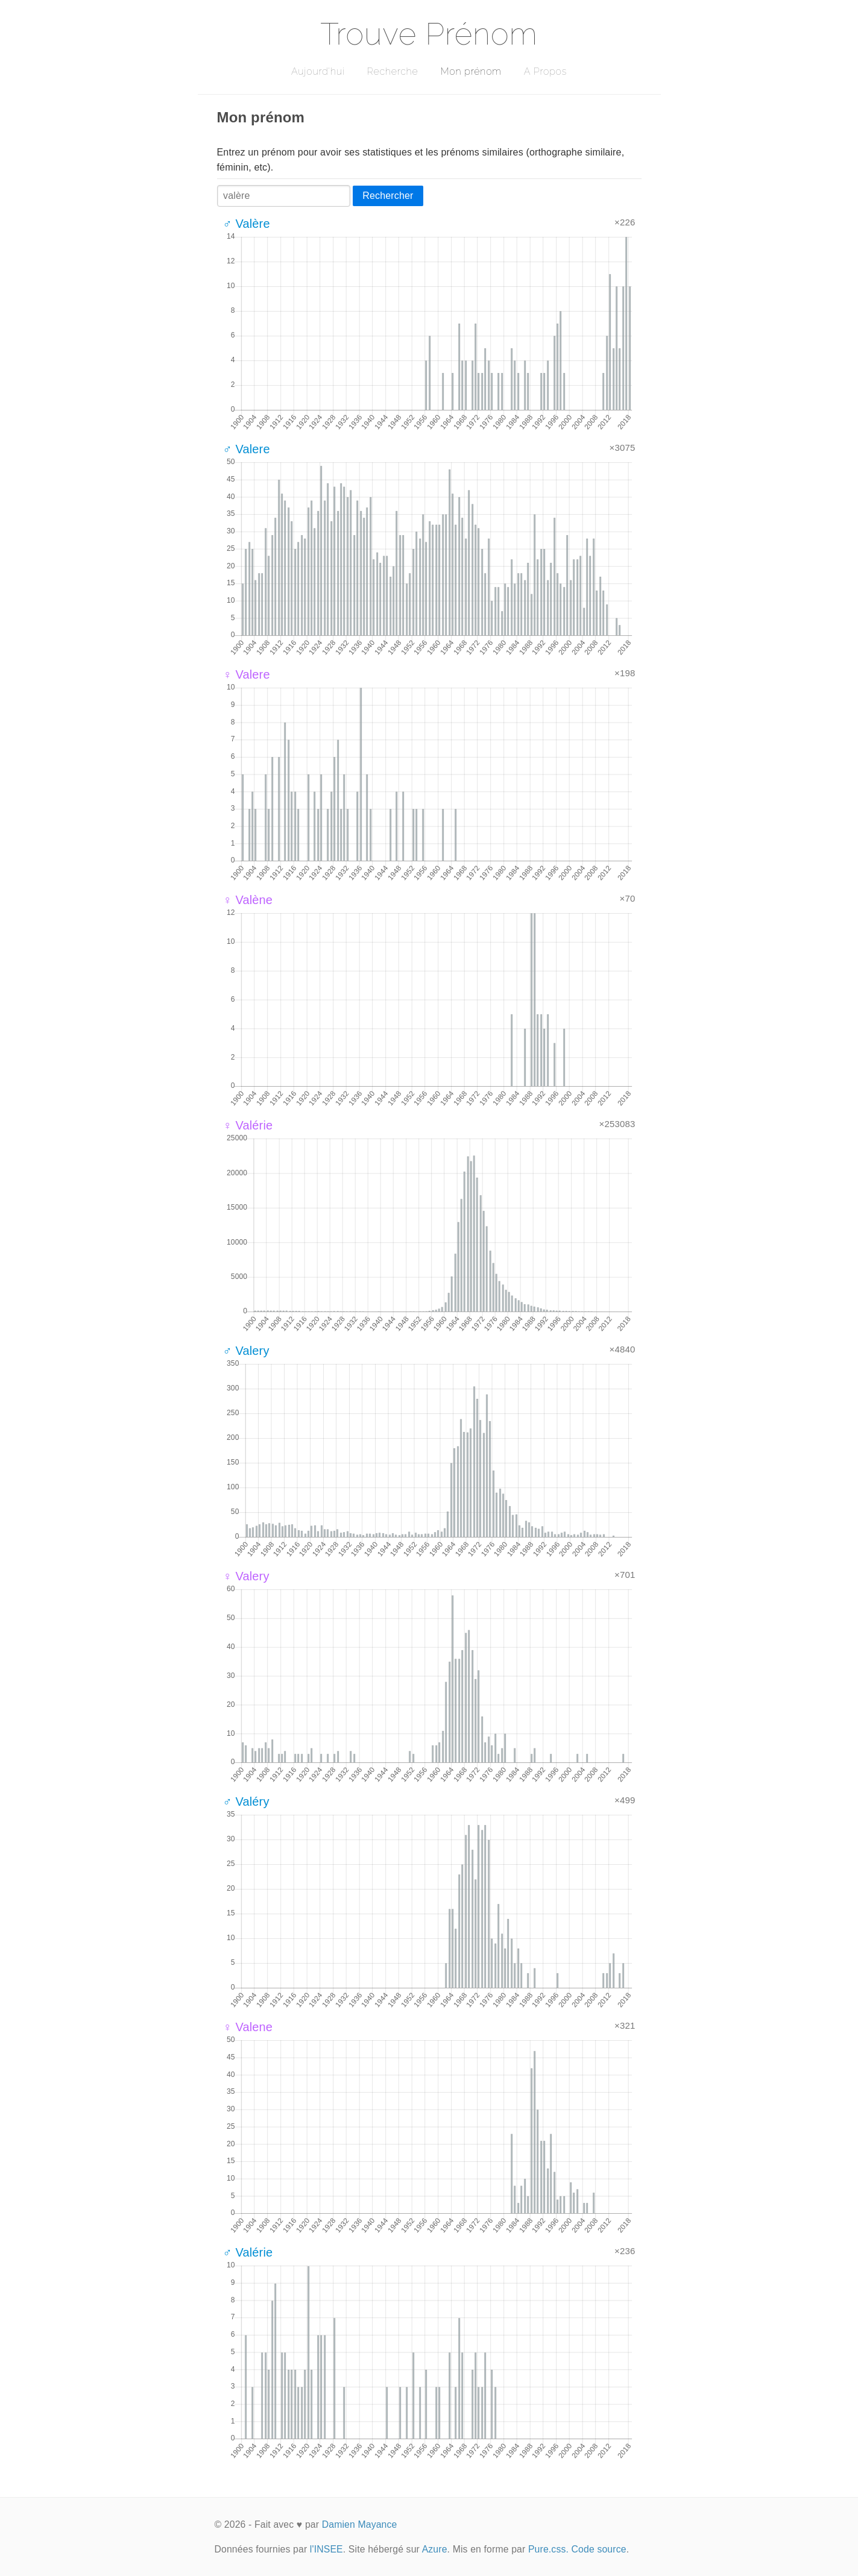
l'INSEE (326, 2549)
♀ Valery (246, 1576)
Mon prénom (470, 71)
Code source (599, 2549)
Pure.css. (548, 2549)
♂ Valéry (246, 1801)
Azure (434, 2549)
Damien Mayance (359, 2524)
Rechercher (387, 195)
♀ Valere (246, 674)
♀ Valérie (248, 1125)
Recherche (392, 71)
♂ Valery (246, 1350)
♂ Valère (246, 223)
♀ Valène (248, 899)
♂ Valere (246, 449)
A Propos (545, 71)
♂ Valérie (248, 2252)
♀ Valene (248, 2027)
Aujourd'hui (318, 71)
